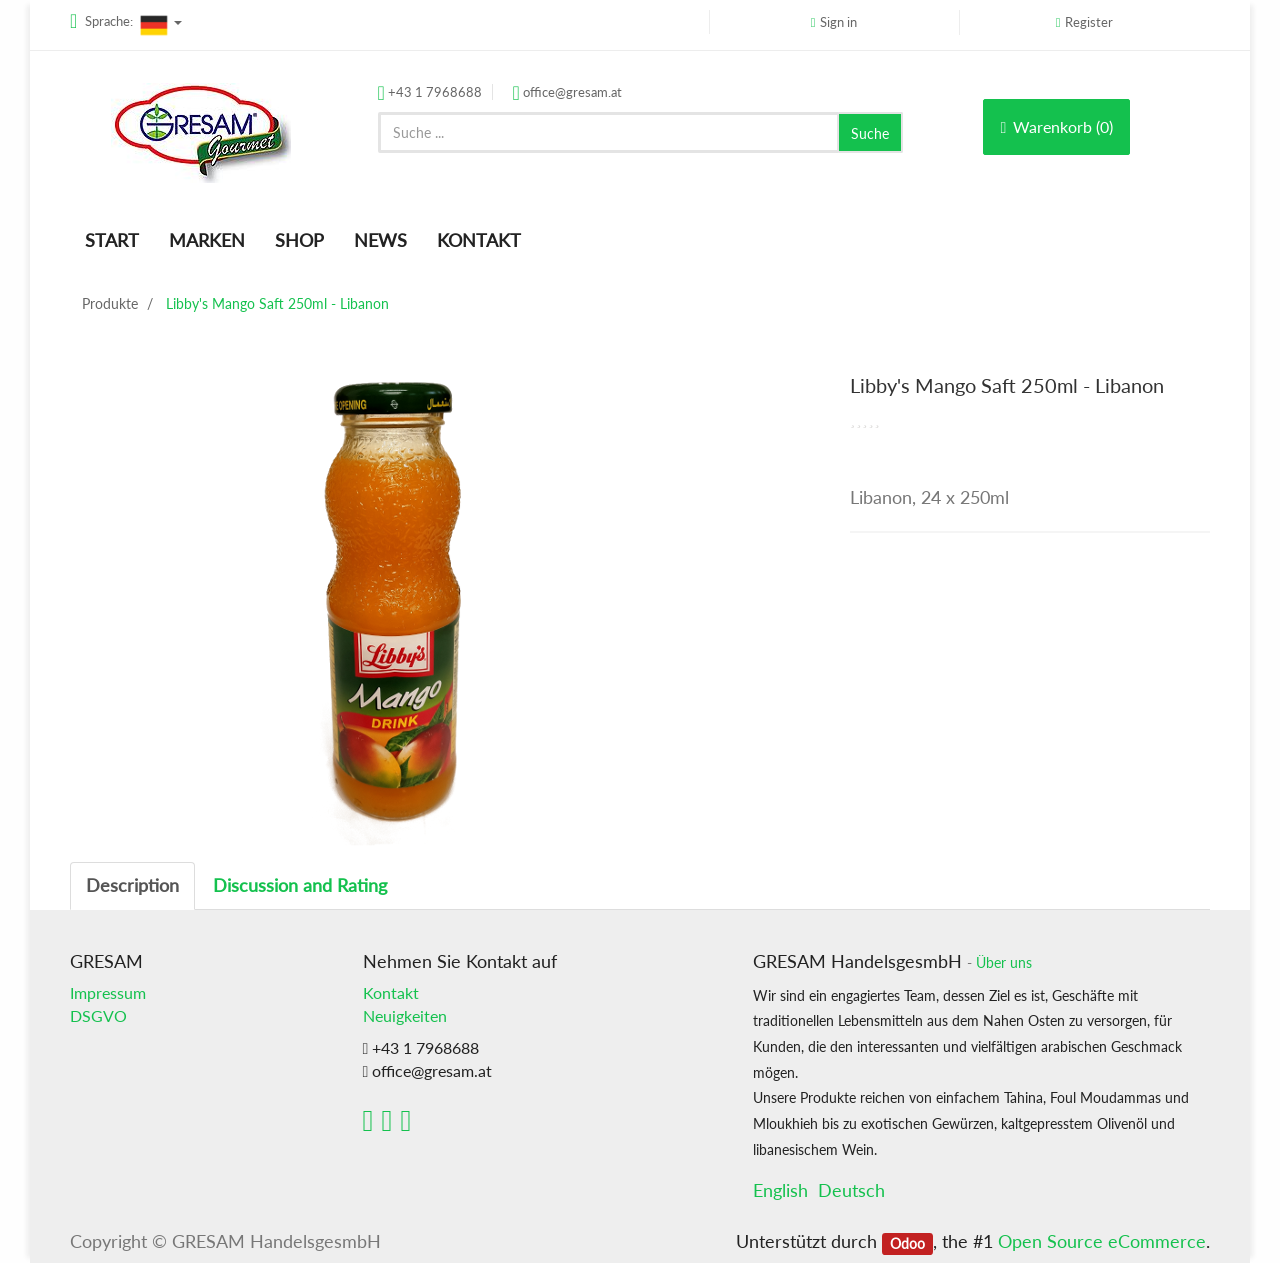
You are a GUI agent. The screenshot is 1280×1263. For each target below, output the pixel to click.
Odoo (907, 1243)
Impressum (108, 992)
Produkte (110, 303)
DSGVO (98, 1015)
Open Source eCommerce (1102, 1241)
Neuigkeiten (405, 1015)
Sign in (838, 22)
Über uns (1004, 963)
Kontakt (391, 992)
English (780, 1190)
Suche (870, 133)
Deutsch (851, 1190)
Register (1089, 22)
